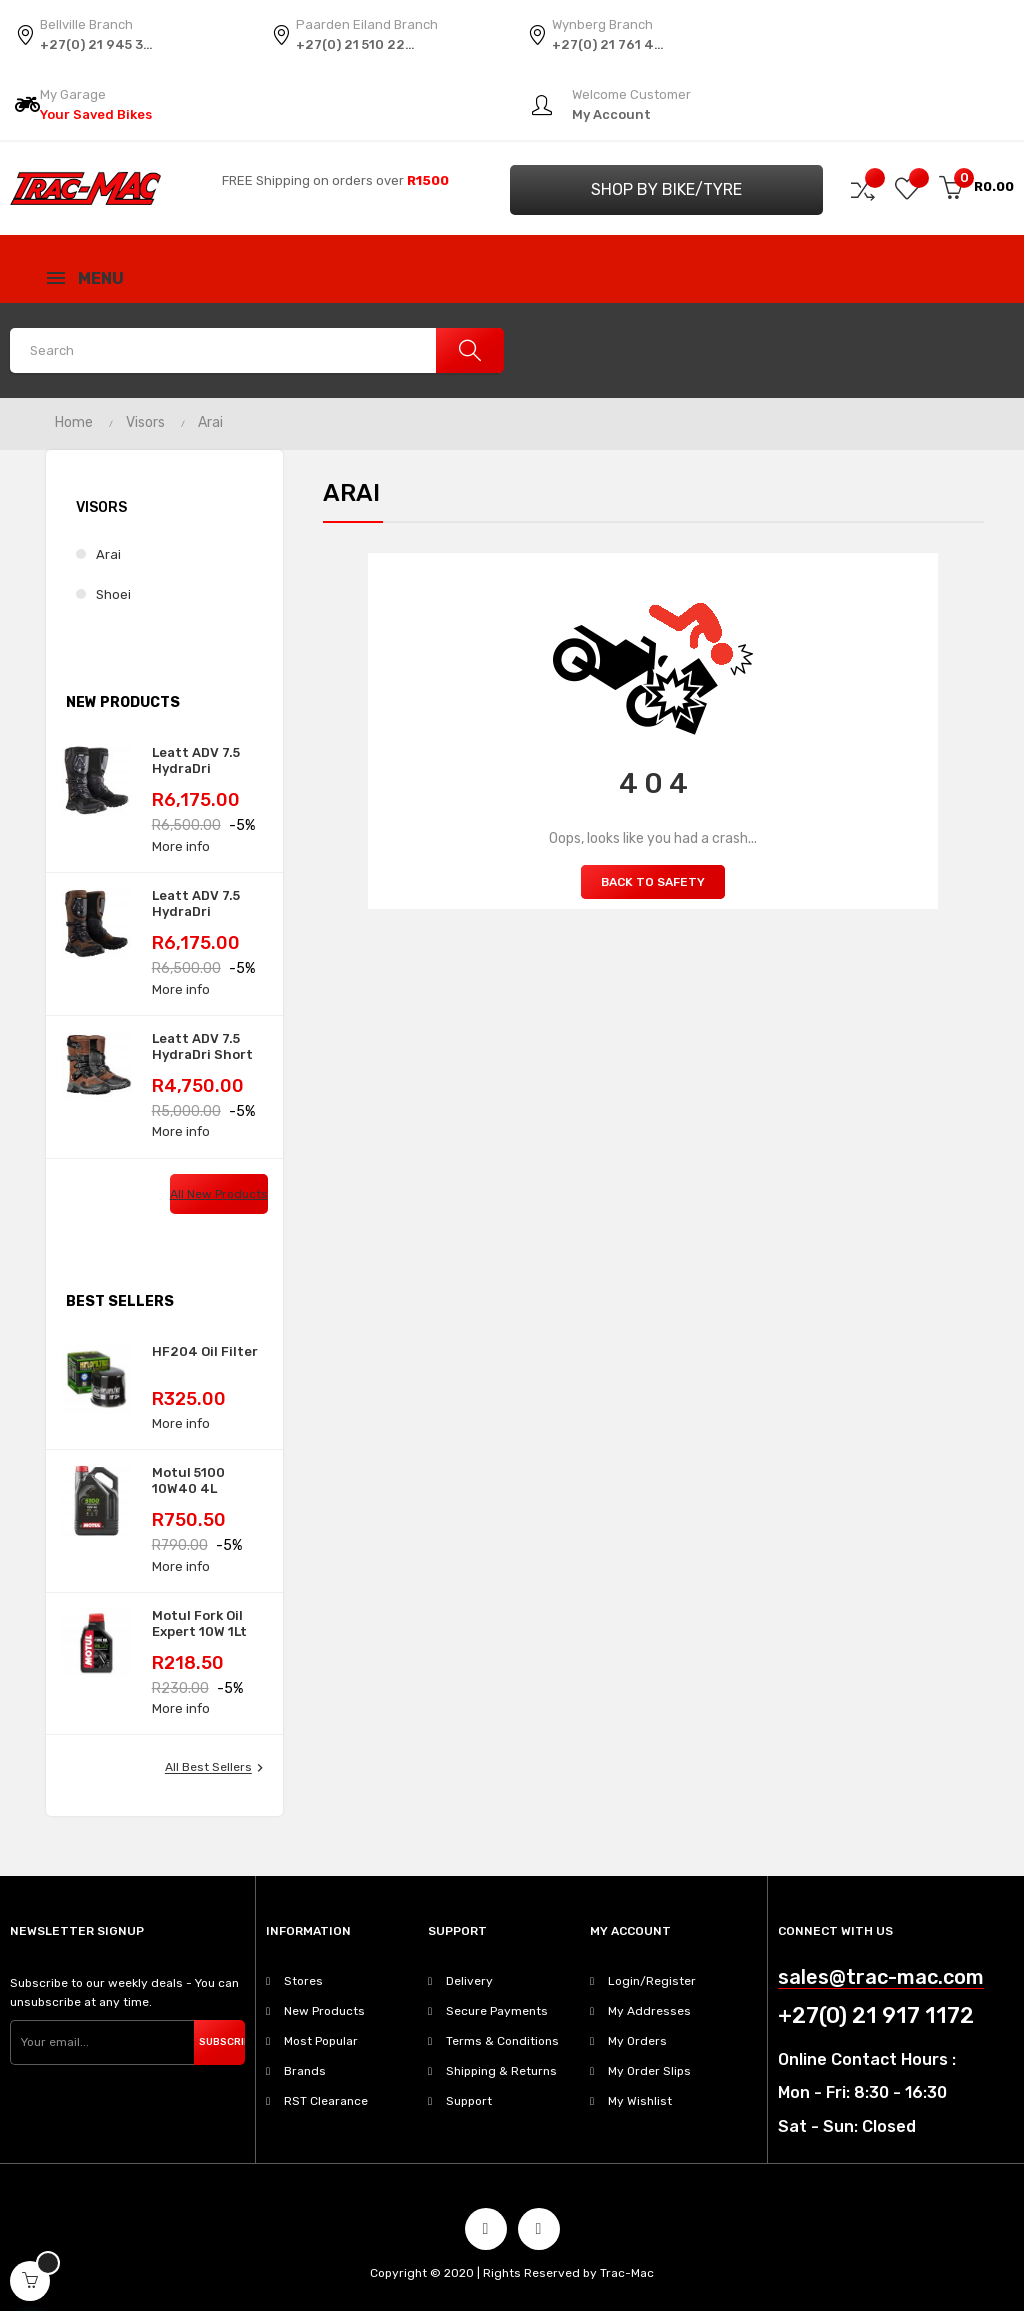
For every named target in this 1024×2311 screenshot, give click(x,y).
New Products (324, 2011)
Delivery (469, 1981)
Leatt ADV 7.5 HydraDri (196, 760)
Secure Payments (497, 2011)
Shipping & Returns (501, 2071)
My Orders (637, 2041)
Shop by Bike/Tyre (666, 189)
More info (181, 846)
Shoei (113, 594)
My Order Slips (649, 2071)
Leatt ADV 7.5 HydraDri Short (202, 1046)
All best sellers (216, 1768)
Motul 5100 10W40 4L (188, 1480)
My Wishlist (640, 2101)
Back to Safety (653, 882)
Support (469, 2101)
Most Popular (321, 2041)
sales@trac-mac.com (881, 1977)
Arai (108, 554)
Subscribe (222, 2042)
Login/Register (652, 1981)
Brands (305, 2071)
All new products (219, 1194)
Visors (101, 507)
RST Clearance (326, 2101)
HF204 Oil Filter (205, 1351)
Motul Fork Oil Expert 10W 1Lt (199, 1623)
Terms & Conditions (502, 2041)
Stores (303, 1981)
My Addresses (649, 2011)
